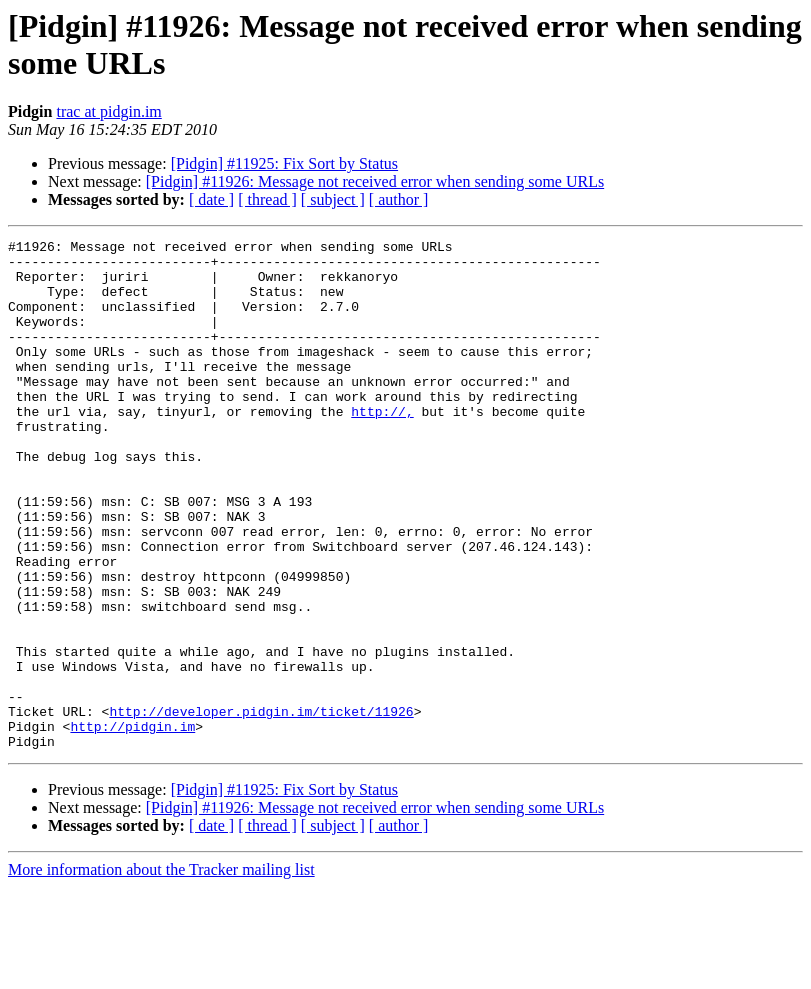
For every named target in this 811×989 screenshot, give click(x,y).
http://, (382, 447)
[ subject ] (333, 199)
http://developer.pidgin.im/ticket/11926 (261, 807)
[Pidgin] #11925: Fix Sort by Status (284, 163)
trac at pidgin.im (108, 111)
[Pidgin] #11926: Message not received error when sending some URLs (375, 181)
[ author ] (399, 199)
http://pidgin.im (132, 825)
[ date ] (211, 199)
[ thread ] (267, 199)
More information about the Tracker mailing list (161, 971)
